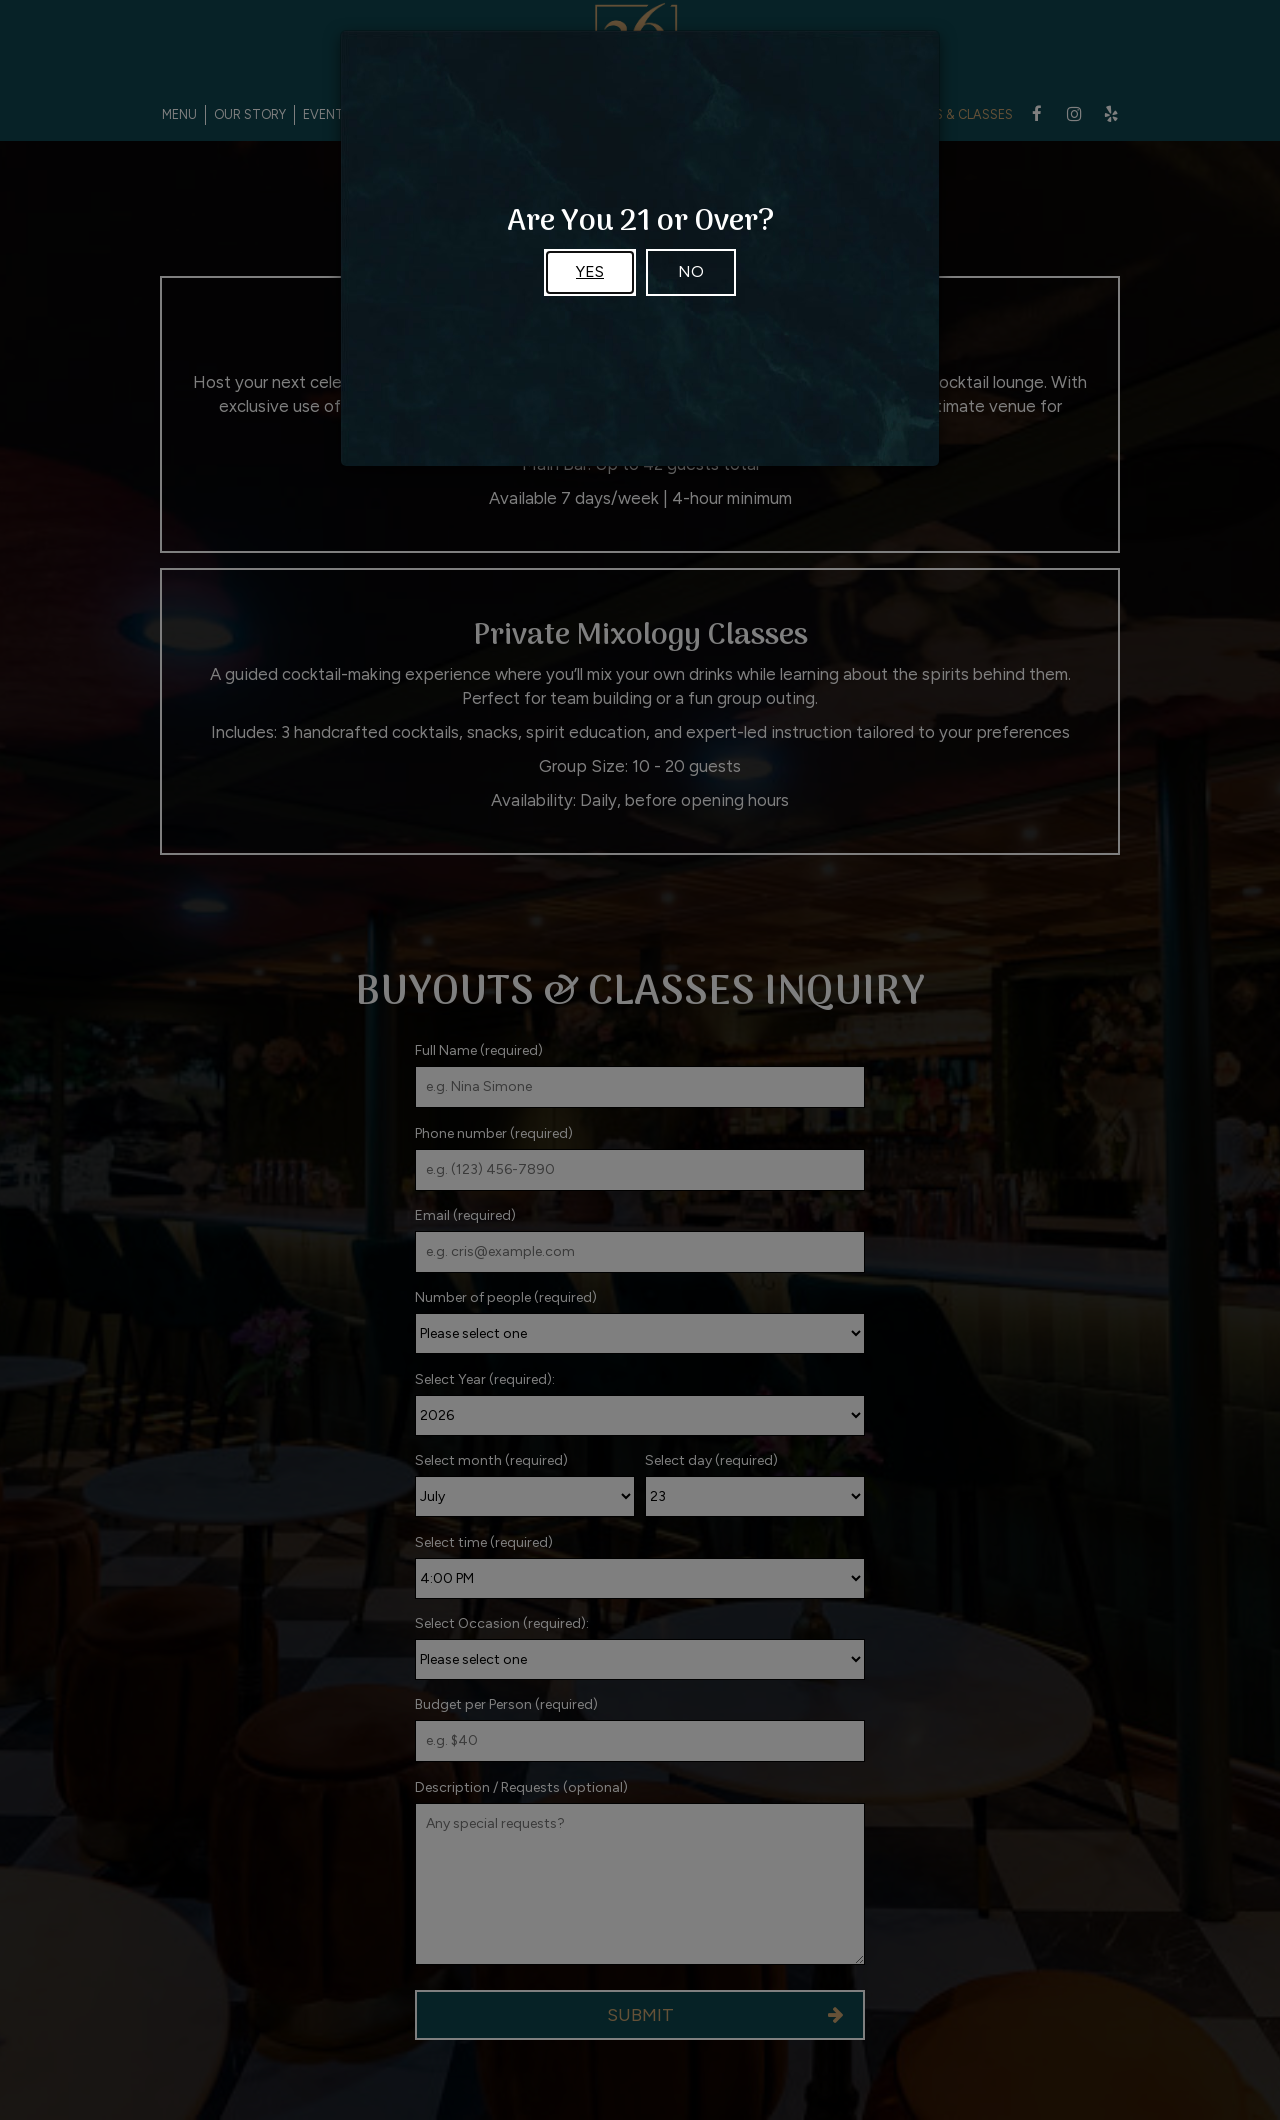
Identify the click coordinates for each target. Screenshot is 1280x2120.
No (691, 271)
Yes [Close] (590, 271)
